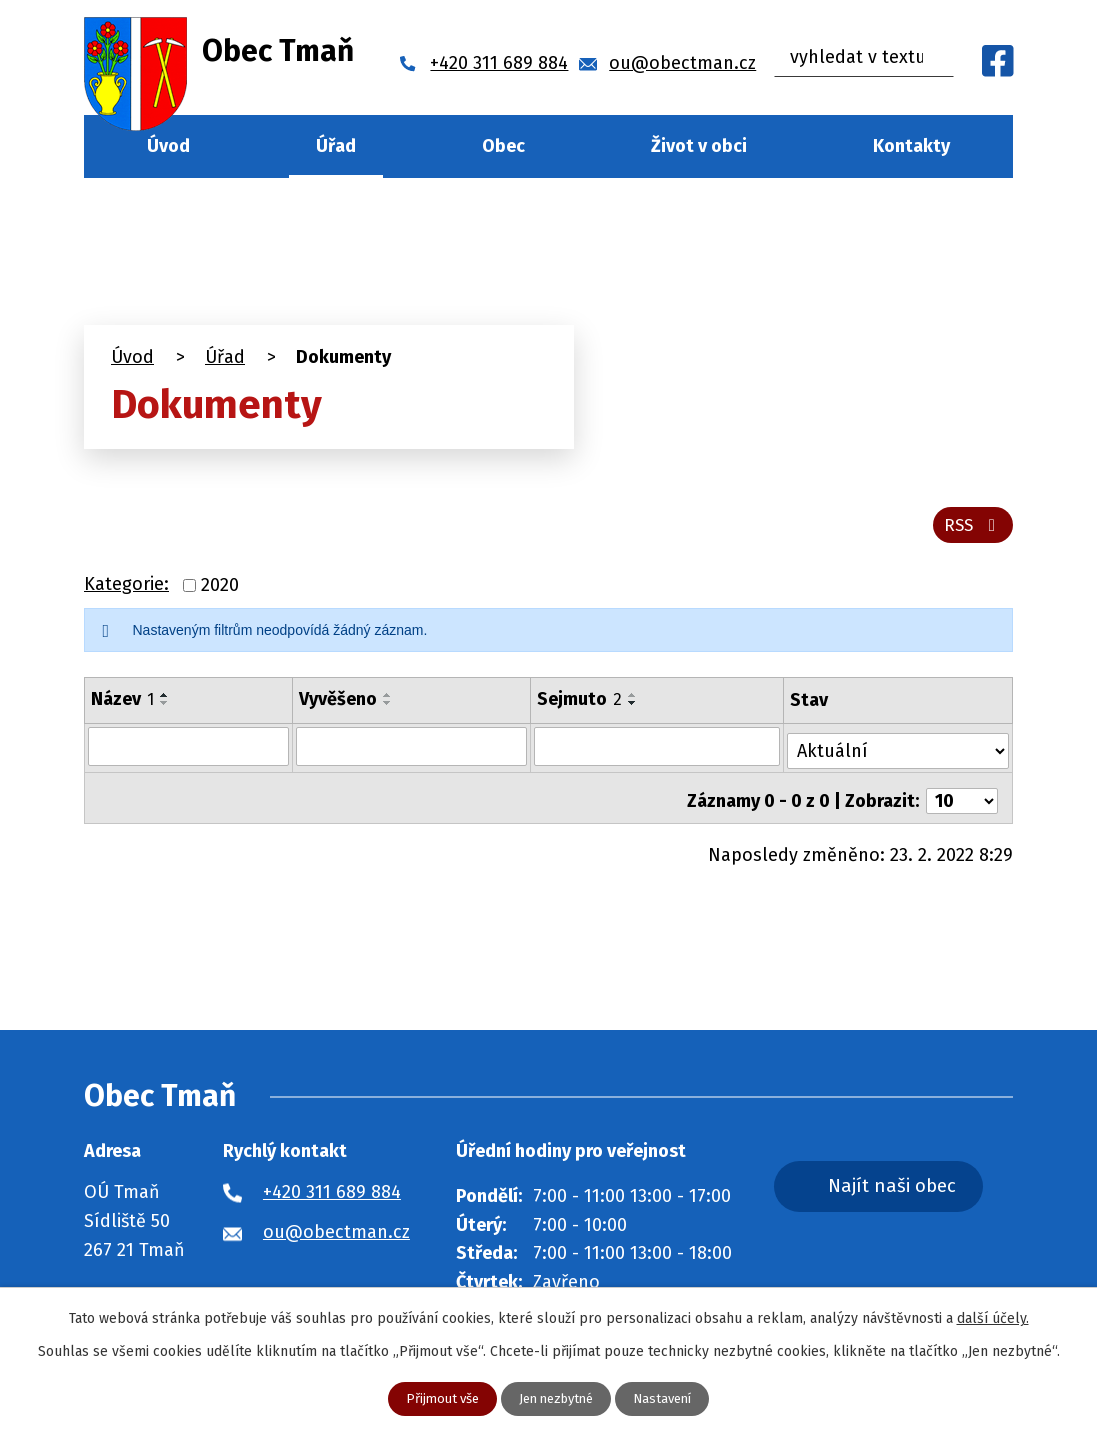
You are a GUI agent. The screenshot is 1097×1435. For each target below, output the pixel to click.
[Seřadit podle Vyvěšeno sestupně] (388, 709)
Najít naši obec (917, 1187)
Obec (503, 146)
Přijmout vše (435, 1398)
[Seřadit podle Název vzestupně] (165, 701)
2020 (220, 591)
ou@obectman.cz (336, 1232)
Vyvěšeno (338, 705)
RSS (971, 530)
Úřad (336, 146)
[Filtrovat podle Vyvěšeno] (412, 752)
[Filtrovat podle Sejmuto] (658, 752)
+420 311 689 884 (332, 1192)
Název (122, 705)
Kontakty (911, 146)
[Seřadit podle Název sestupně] (165, 709)
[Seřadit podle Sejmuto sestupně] (634, 709)
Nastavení (670, 1398)
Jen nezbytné (557, 1398)
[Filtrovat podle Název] (188, 752)
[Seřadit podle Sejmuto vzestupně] (634, 701)
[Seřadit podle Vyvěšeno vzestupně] (388, 701)
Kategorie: (126, 591)
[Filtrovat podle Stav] (899, 750)
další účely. (993, 1317)
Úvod (168, 146)
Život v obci (699, 146)
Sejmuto (580, 705)
